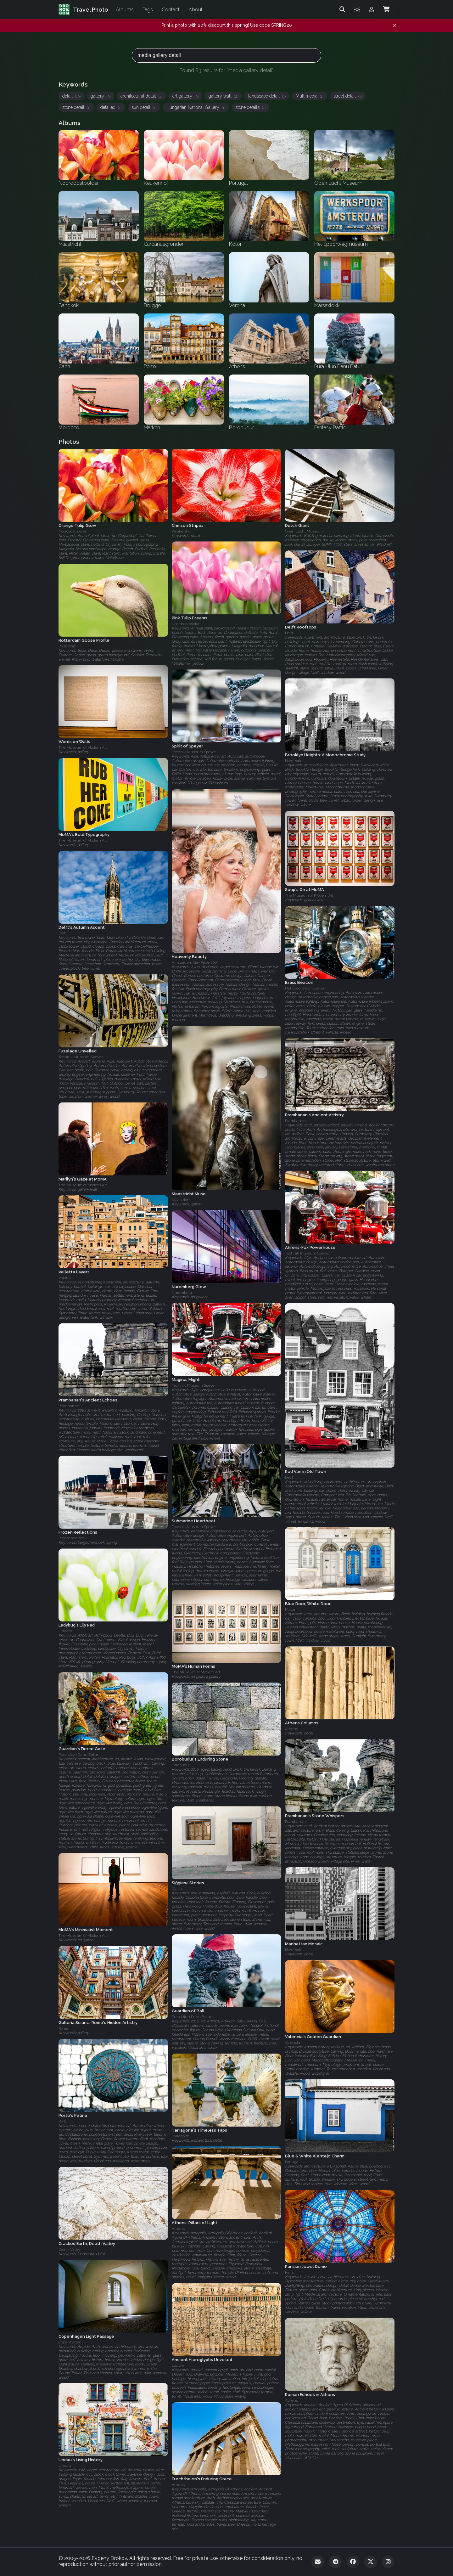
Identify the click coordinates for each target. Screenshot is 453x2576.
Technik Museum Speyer (194, 752)
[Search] (342, 9)
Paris (289, 2272)
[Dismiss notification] (395, 25)
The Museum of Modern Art (83, 748)
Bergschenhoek (73, 1538)
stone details (250, 107)
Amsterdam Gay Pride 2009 (195, 962)
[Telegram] (335, 2562)
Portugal (292, 2162)
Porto (63, 2121)
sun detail (143, 107)
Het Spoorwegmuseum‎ (305, 988)
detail (71, 96)
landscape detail (267, 96)
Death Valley (70, 2249)
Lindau (65, 2465)
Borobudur (181, 1765)
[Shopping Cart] (386, 9)
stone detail (76, 107)
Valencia (292, 2042)
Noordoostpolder (72, 531)
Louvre (178, 2366)
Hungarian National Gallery (195, 107)
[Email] (317, 2562)
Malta (290, 1610)
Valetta (65, 1278)
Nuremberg (182, 1292)
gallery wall (223, 96)
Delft (289, 633)
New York (293, 761)
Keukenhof (182, 531)
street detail (347, 96)
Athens (291, 1729)
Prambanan (295, 1121)
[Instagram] (388, 2562)
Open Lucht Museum (304, 531)
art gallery (185, 96)
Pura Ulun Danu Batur (78, 1755)
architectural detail (141, 96)
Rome (63, 2028)
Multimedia (309, 96)
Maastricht (181, 1200)
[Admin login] (371, 9)
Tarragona (180, 2136)
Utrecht (65, 1631)
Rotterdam (67, 646)
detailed (110, 107)
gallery (100, 96)
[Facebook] (353, 2562)
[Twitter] (370, 2562)
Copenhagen (70, 2342)
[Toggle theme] (357, 9)
